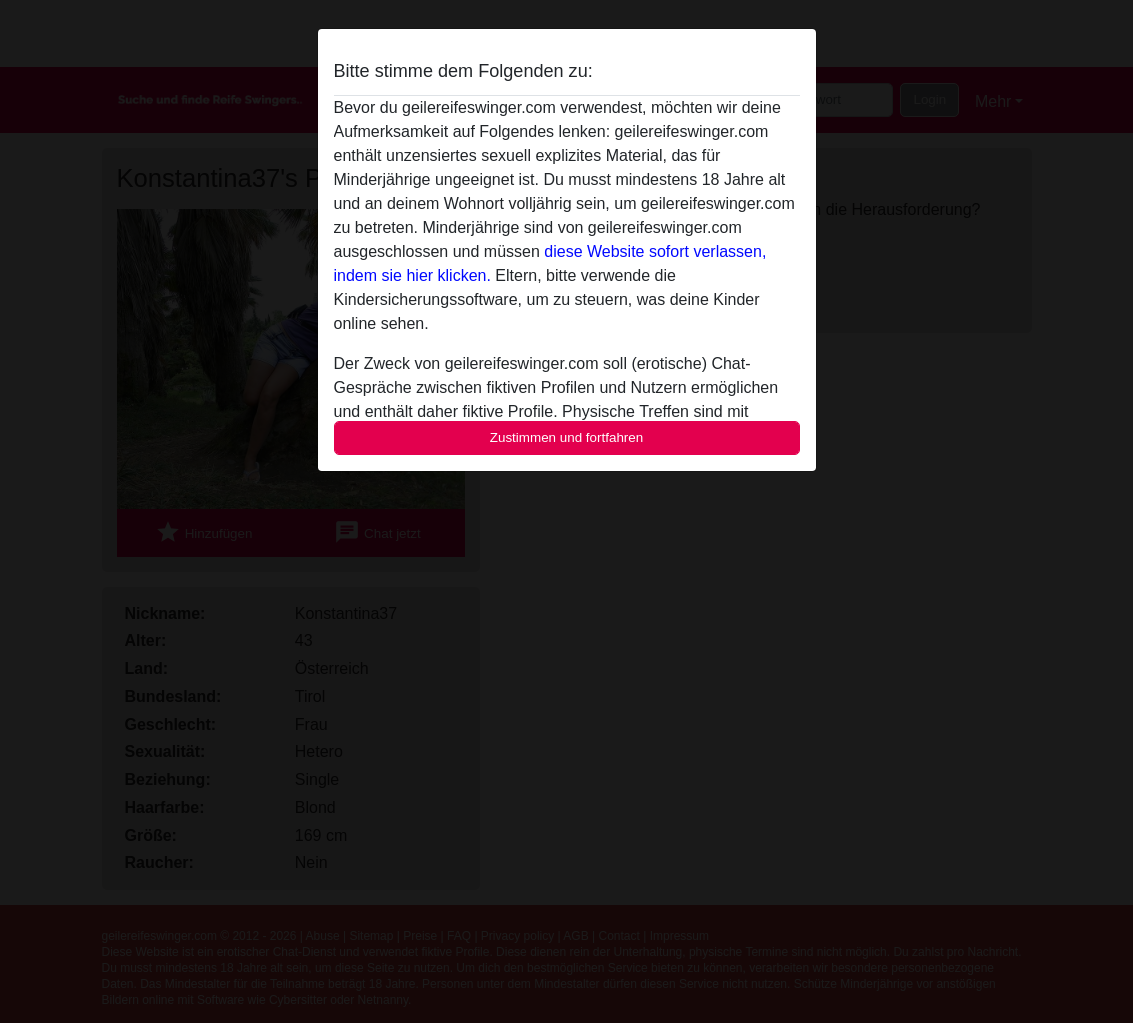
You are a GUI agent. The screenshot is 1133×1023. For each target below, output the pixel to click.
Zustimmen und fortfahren (567, 437)
